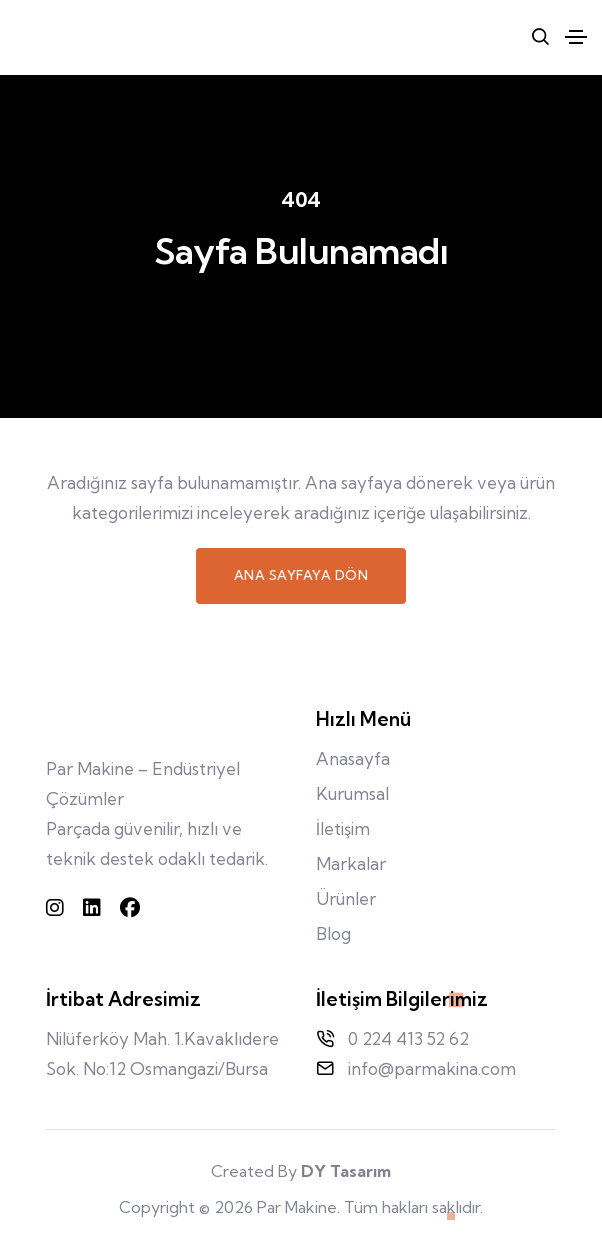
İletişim (343, 828)
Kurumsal (352, 793)
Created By (301, 1171)
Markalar (351, 863)
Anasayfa (353, 758)
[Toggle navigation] (576, 37)
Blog (333, 933)
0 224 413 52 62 (408, 1038)
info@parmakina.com (432, 1068)
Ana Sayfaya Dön (301, 575)
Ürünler (346, 898)
